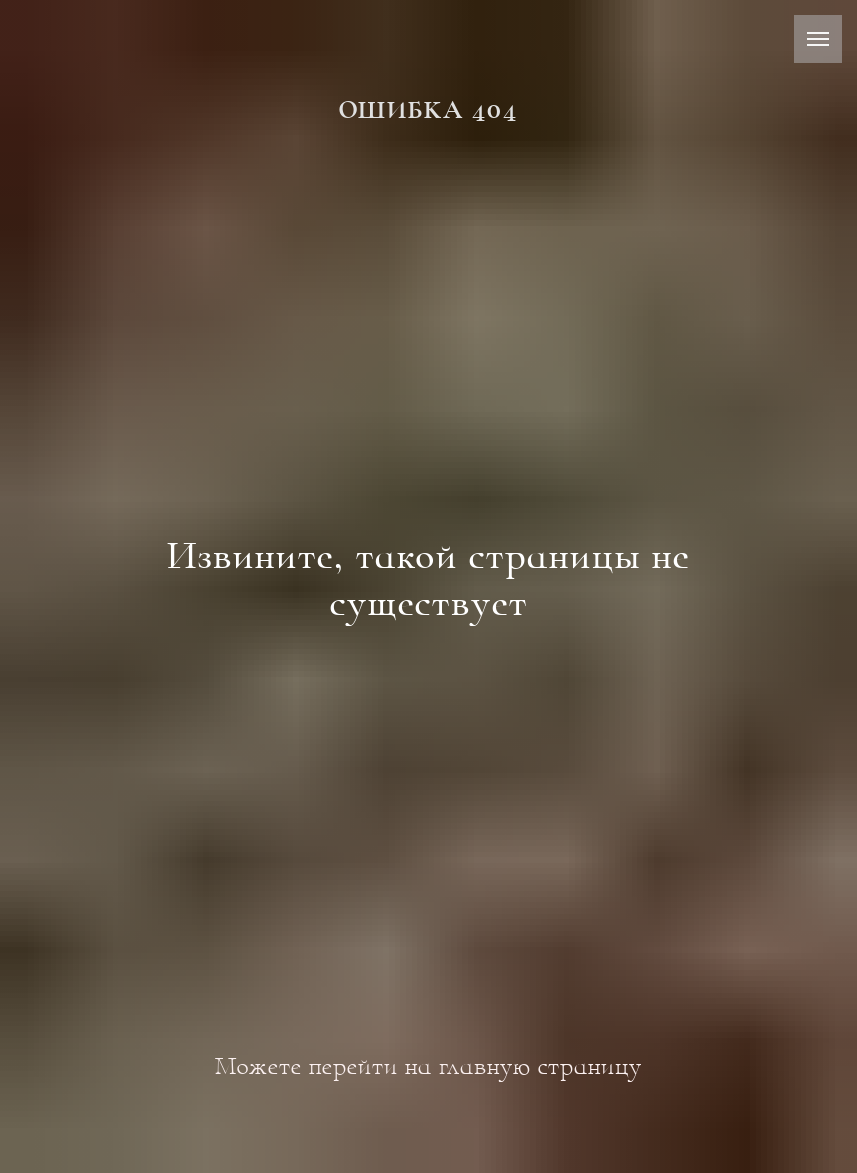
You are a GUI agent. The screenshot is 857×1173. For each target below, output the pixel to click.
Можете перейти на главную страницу (428, 1065)
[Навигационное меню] (818, 39)
